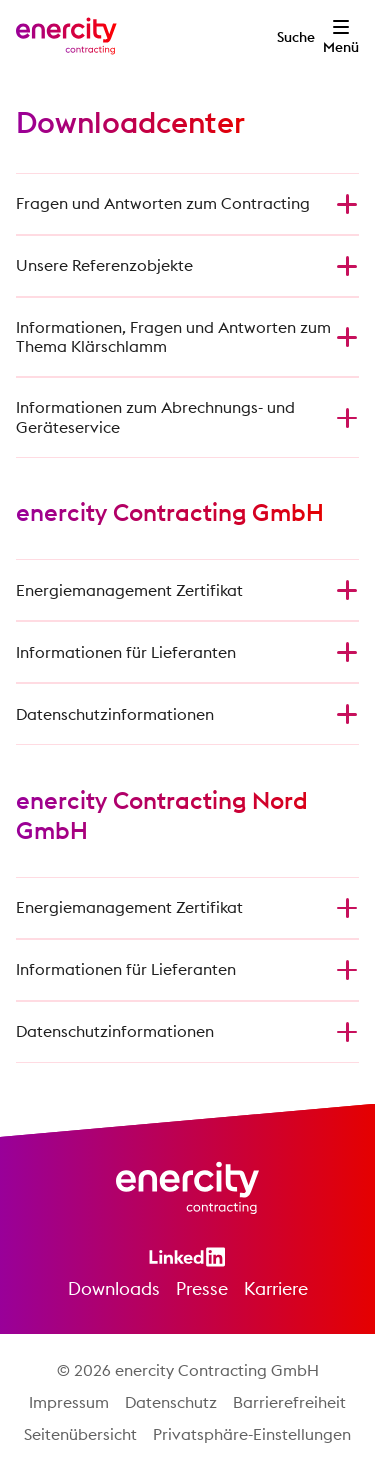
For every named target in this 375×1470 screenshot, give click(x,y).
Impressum (69, 1402)
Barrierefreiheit (289, 1402)
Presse (202, 1288)
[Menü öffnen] (341, 36)
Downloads (114, 1288)
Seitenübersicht (80, 1434)
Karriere (276, 1288)
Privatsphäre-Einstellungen (252, 1434)
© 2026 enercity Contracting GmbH (188, 1370)
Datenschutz (171, 1402)
